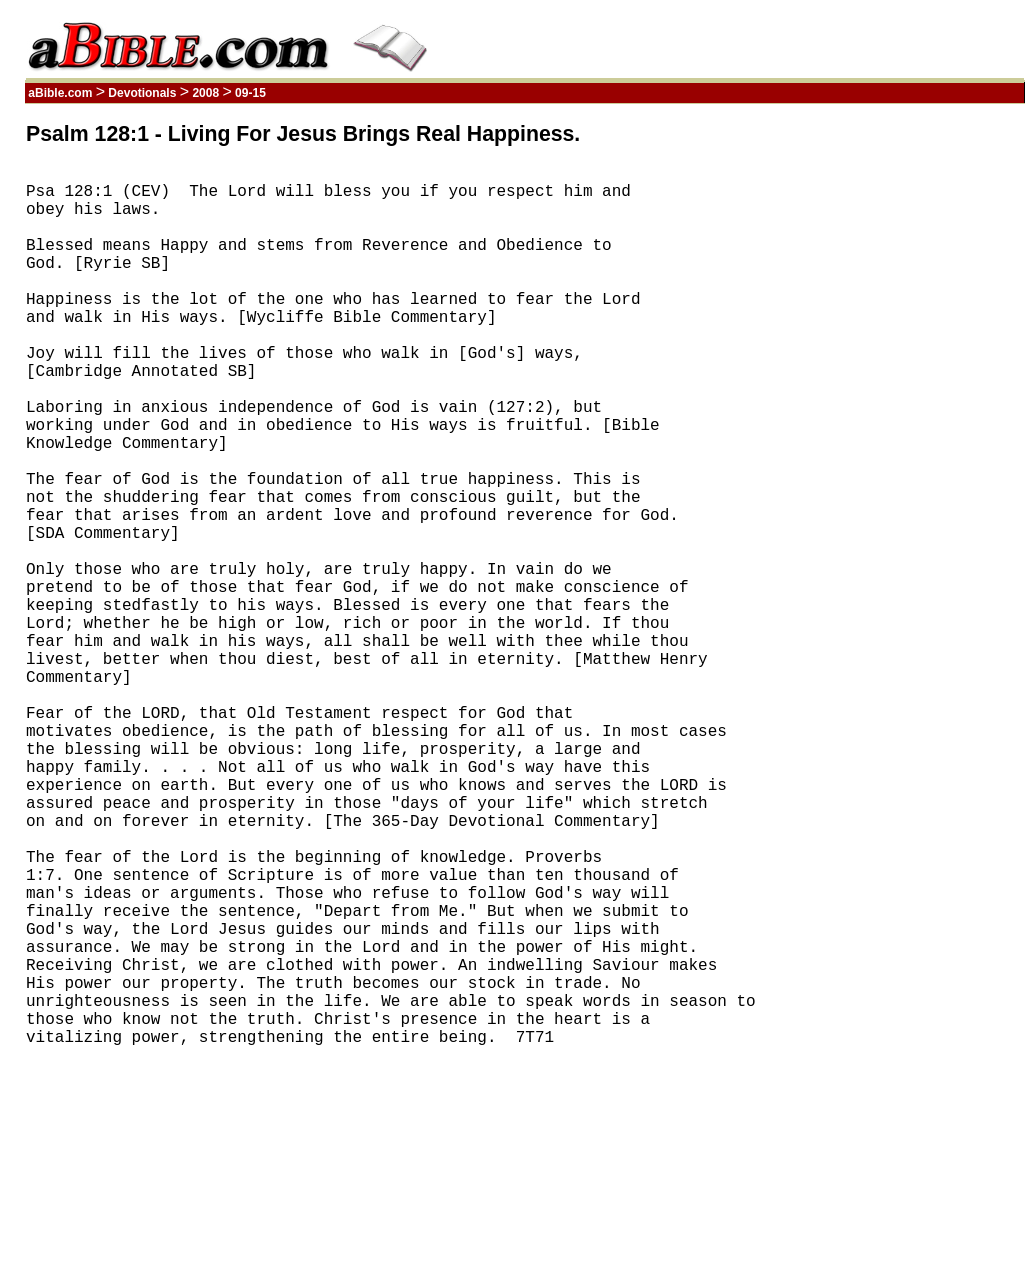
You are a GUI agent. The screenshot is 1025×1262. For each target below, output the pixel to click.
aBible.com (60, 93)
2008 (205, 93)
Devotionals (142, 93)
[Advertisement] (929, 423)
